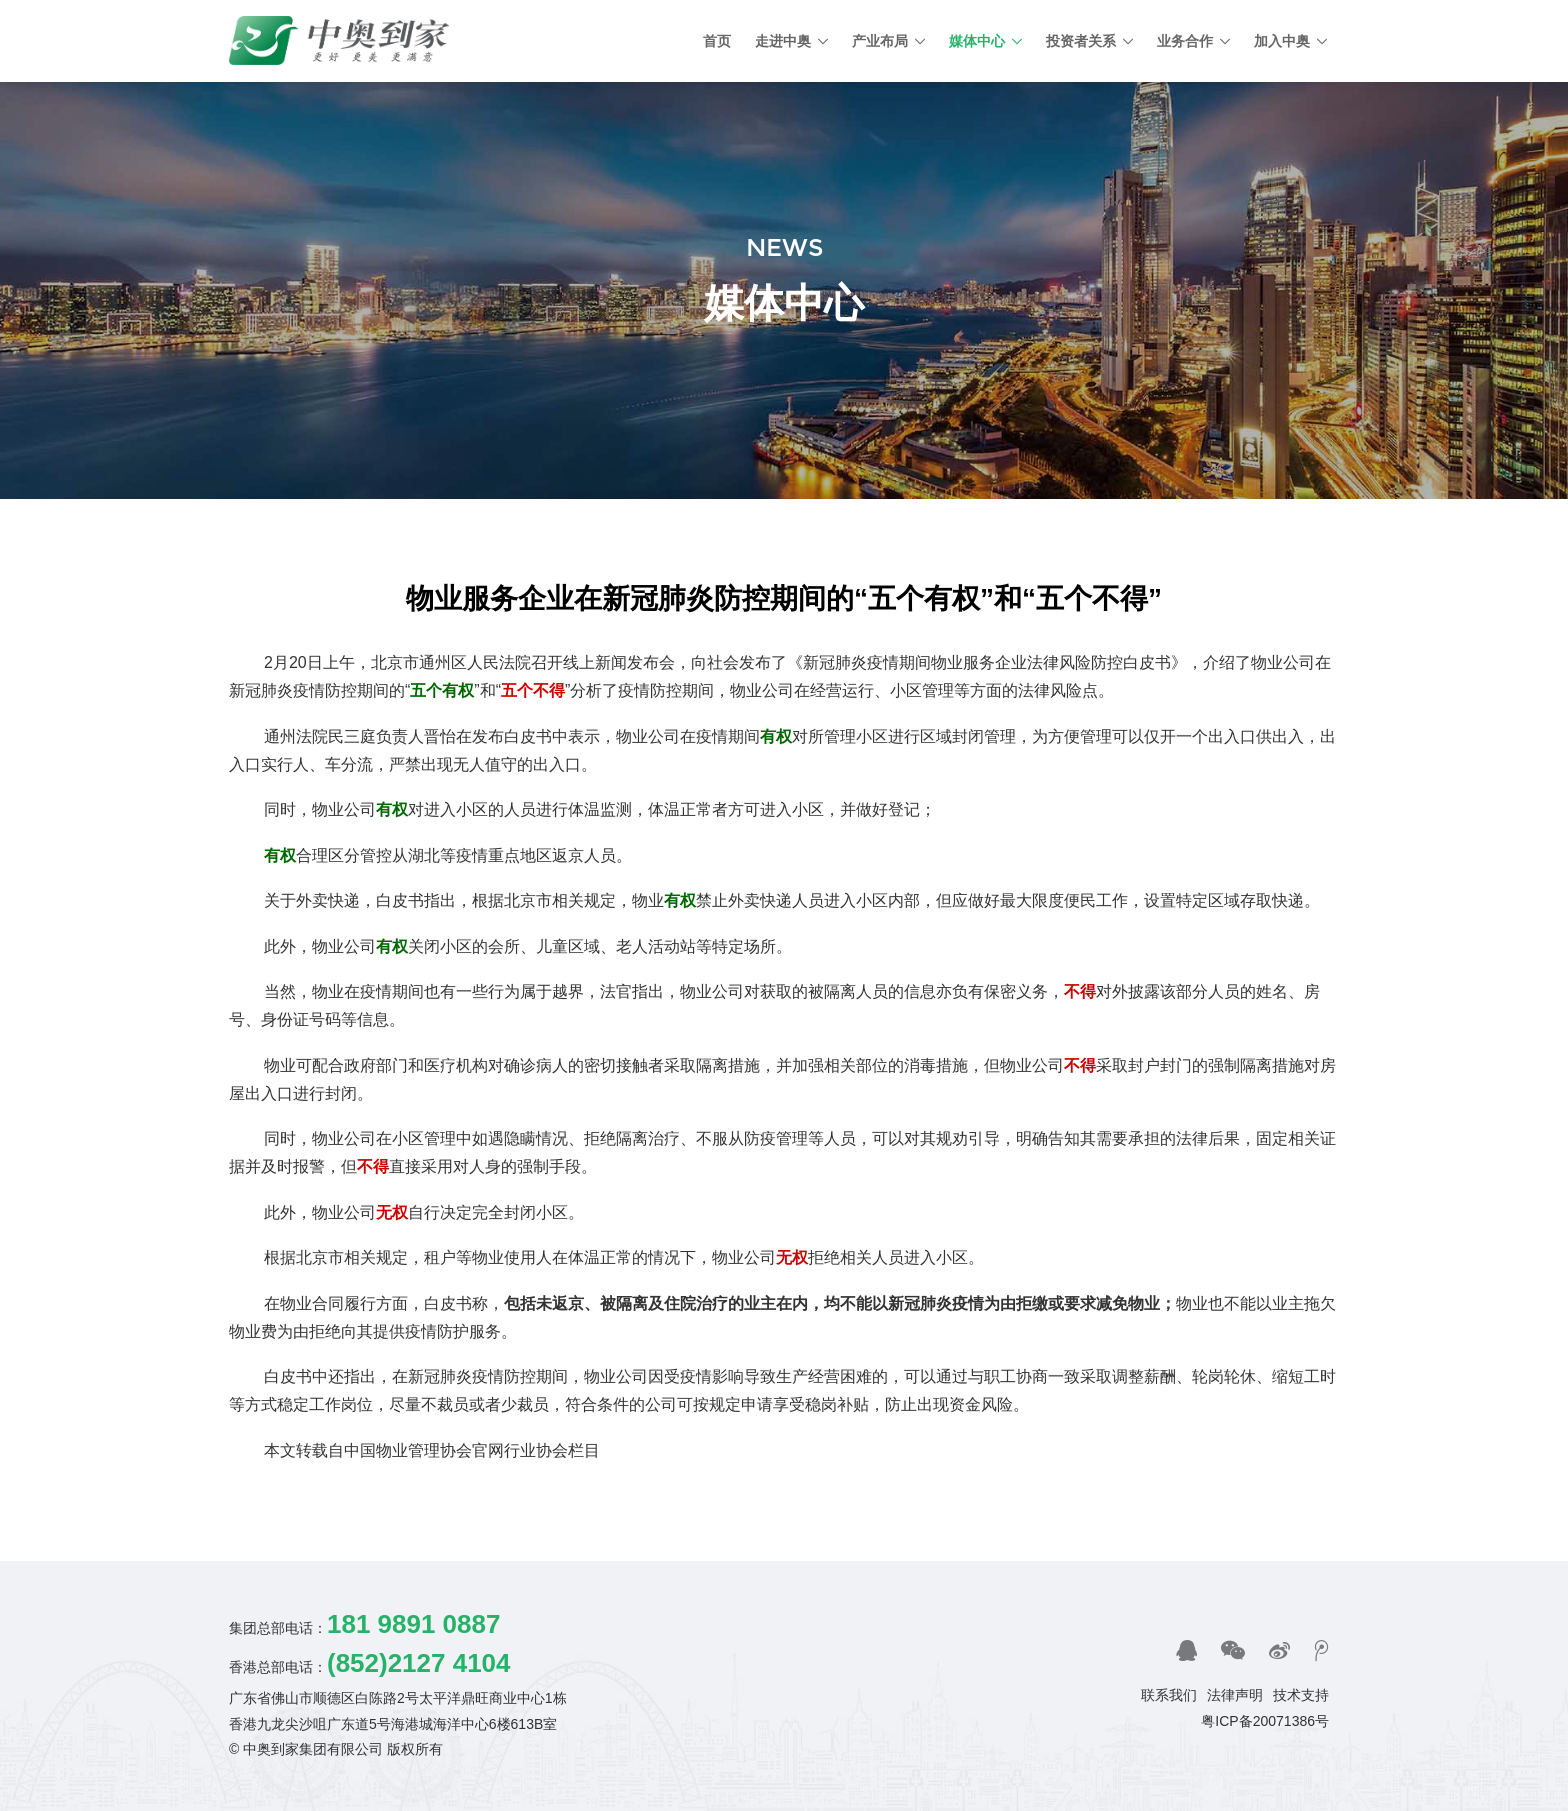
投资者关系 (1081, 41)
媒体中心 (977, 41)
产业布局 (880, 41)
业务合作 (1185, 41)
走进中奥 (783, 41)
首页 (717, 41)
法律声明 (1235, 1695)
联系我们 (1169, 1695)
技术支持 (1301, 1695)
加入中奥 (1282, 41)
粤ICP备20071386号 (1265, 1721)
